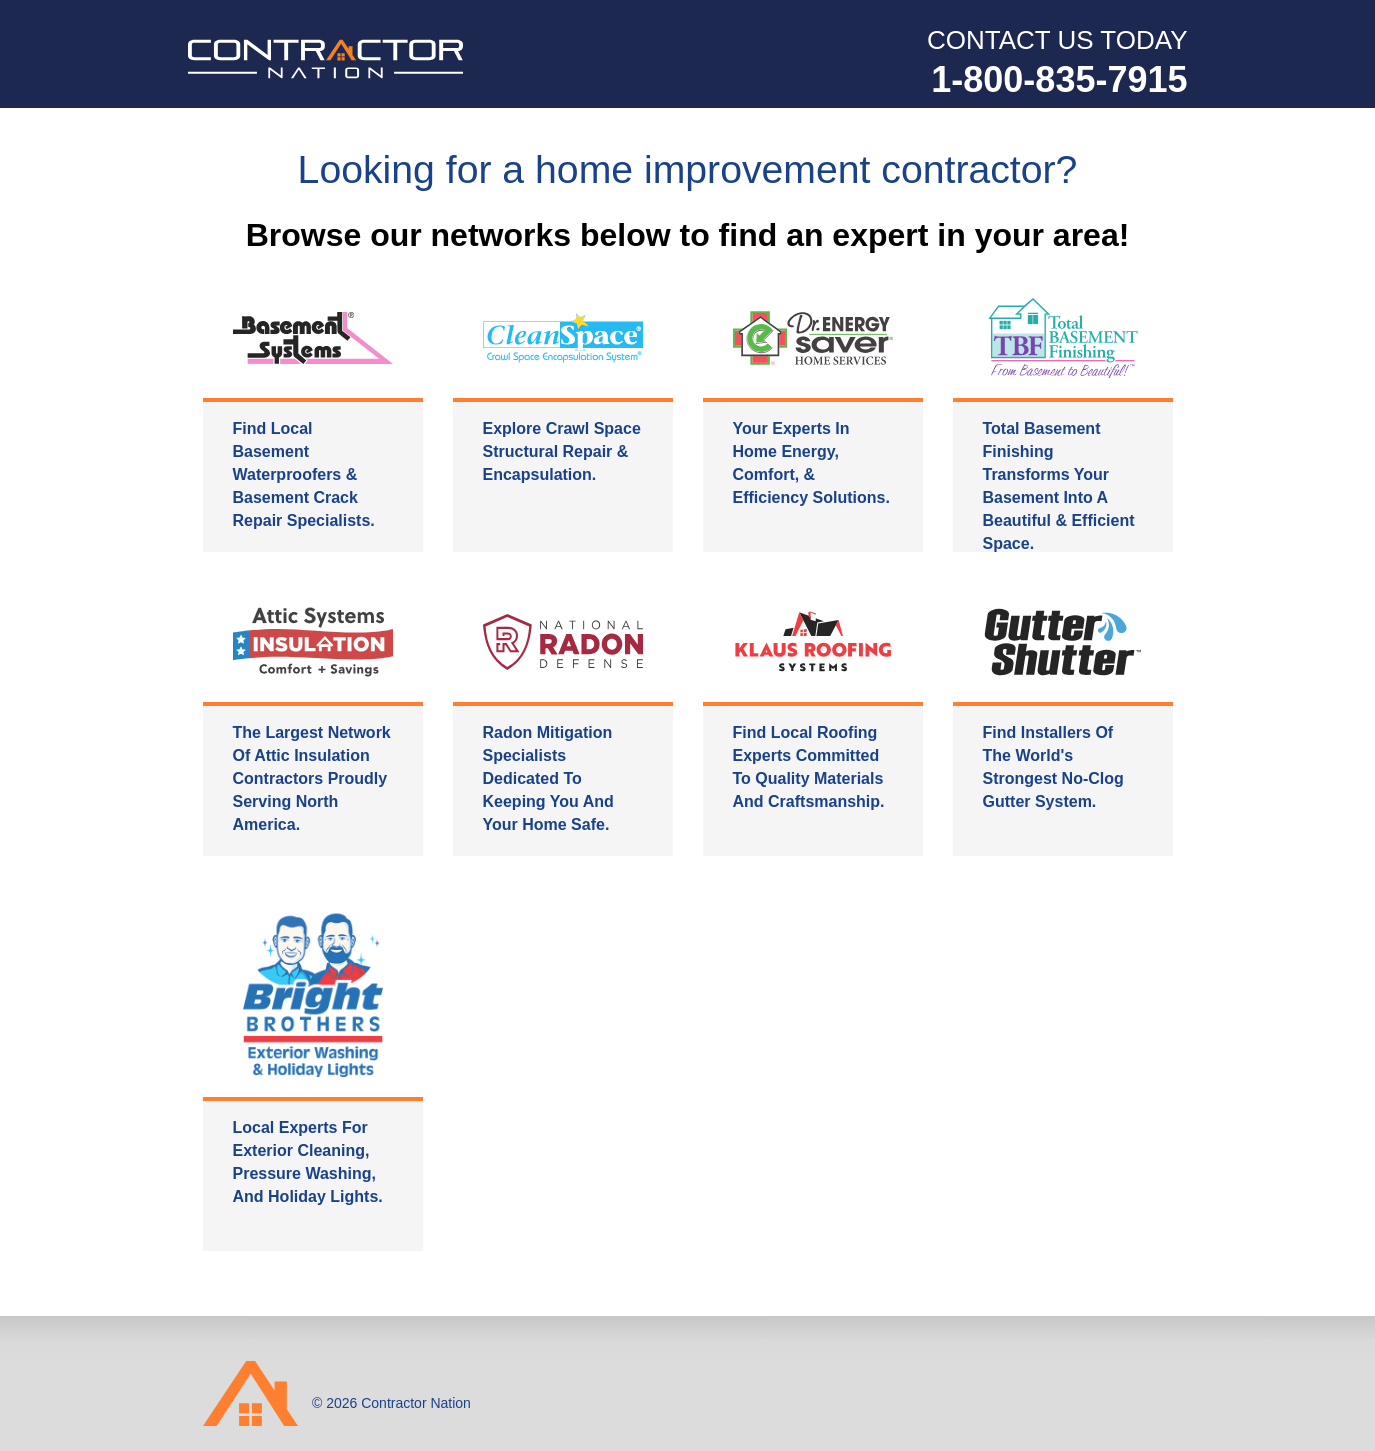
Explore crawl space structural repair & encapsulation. (562, 451)
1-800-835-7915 (1059, 79)
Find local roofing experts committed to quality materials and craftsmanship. (809, 767)
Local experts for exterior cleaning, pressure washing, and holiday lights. (308, 1162)
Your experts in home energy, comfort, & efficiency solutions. (811, 463)
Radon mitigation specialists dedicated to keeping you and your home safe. (548, 778)
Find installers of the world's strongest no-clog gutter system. (1053, 767)
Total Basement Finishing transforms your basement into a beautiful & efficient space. (1059, 486)
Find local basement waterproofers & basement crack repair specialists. (304, 474)
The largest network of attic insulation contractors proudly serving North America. (312, 778)
